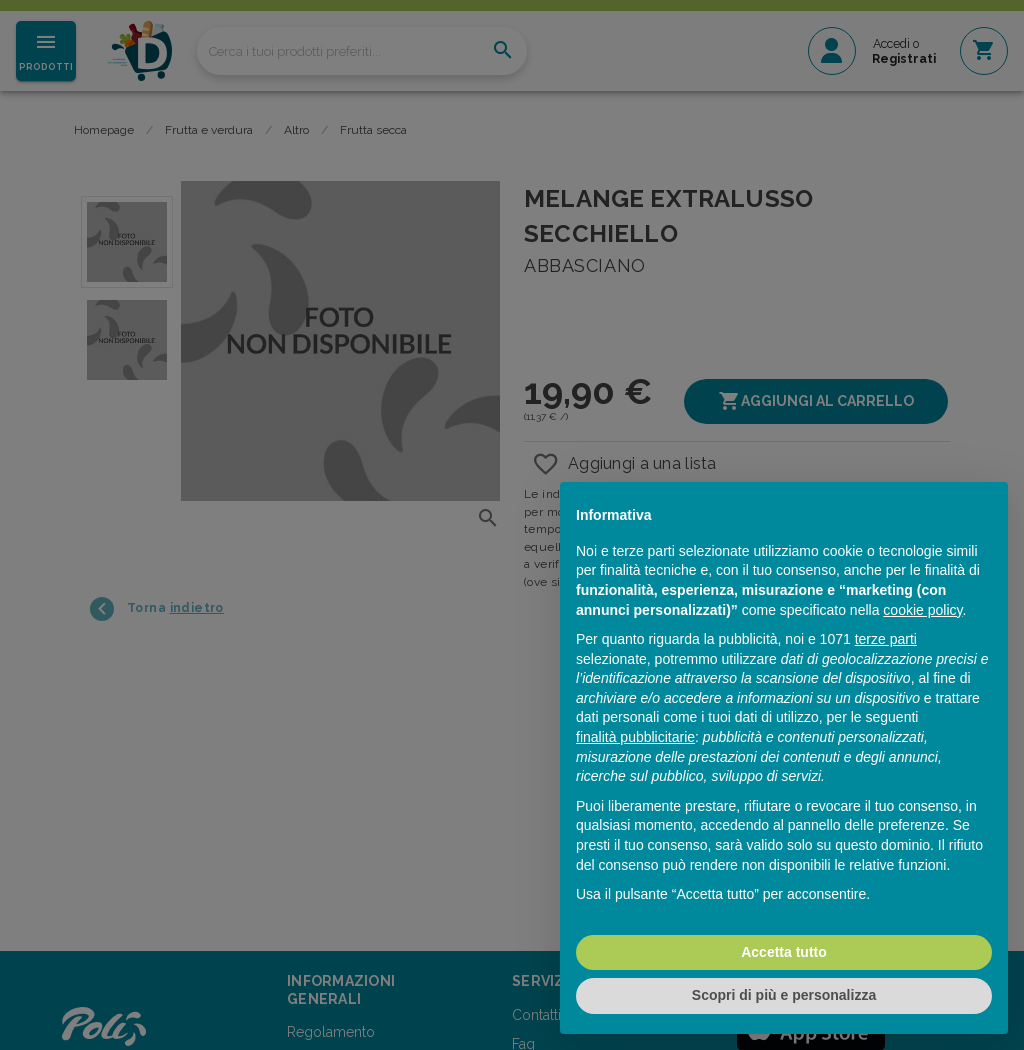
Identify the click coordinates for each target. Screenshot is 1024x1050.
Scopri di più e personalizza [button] (784, 995)
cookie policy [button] (922, 610)
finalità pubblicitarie (635, 737)
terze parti (886, 639)
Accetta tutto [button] (784, 952)
